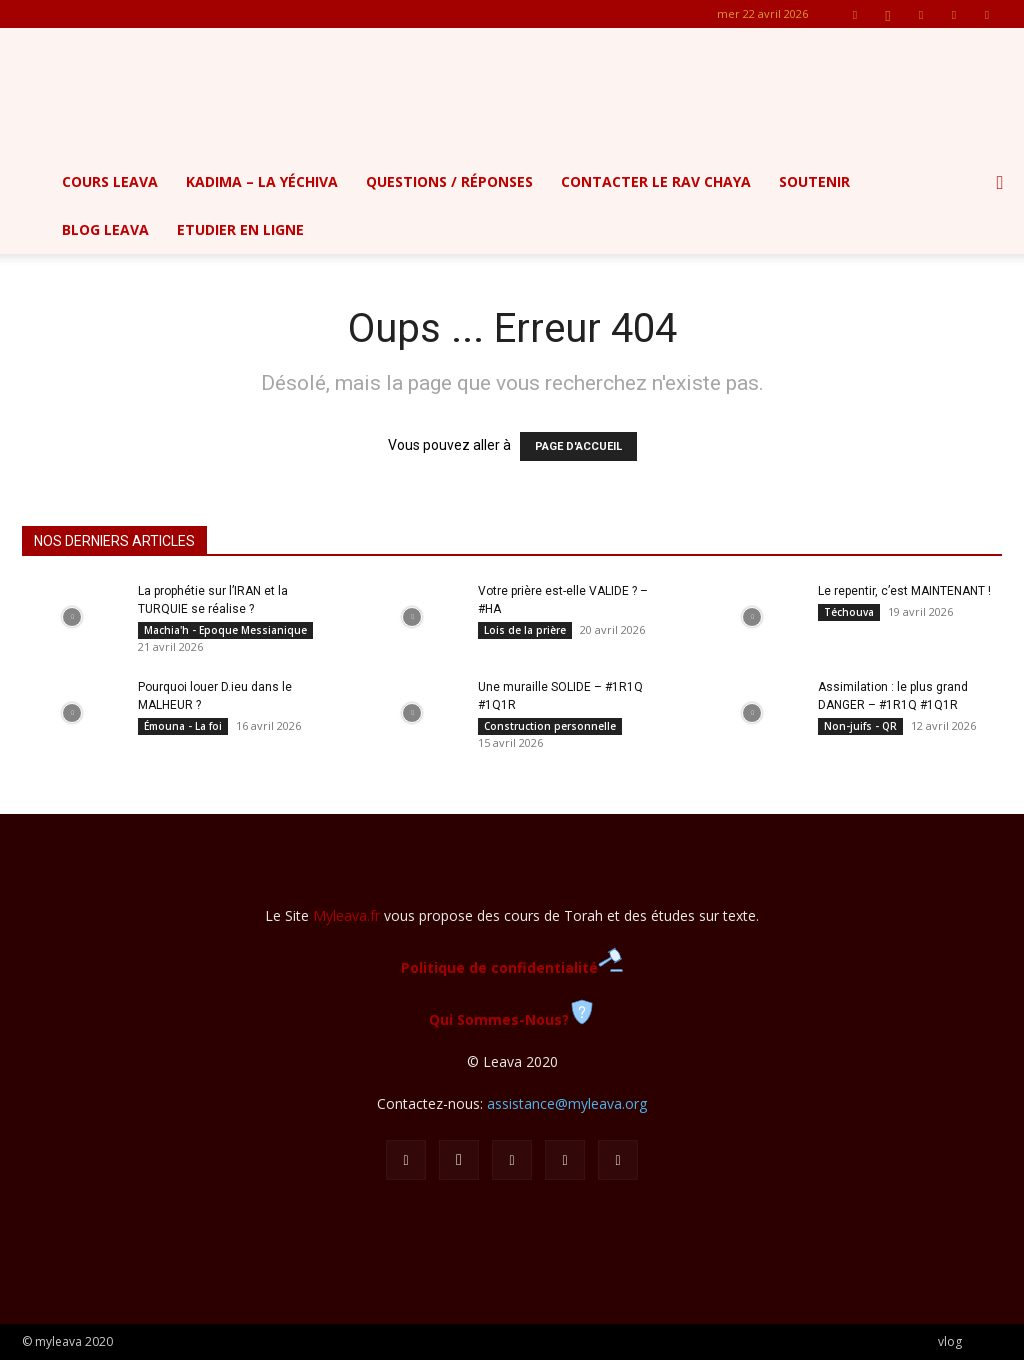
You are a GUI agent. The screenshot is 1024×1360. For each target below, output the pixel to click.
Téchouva (849, 612)
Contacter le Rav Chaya (656, 181)
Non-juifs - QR (860, 726)
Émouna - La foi (183, 726)
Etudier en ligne (240, 229)
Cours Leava (110, 181)
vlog (950, 1341)
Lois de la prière (525, 630)
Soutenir (814, 181)
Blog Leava (105, 229)
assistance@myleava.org (567, 1103)
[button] (1000, 183)
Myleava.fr (346, 915)
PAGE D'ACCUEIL (578, 446)
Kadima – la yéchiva (262, 181)
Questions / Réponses (449, 181)
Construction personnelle (550, 726)
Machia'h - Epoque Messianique (225, 630)
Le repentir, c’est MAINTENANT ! (904, 591)
